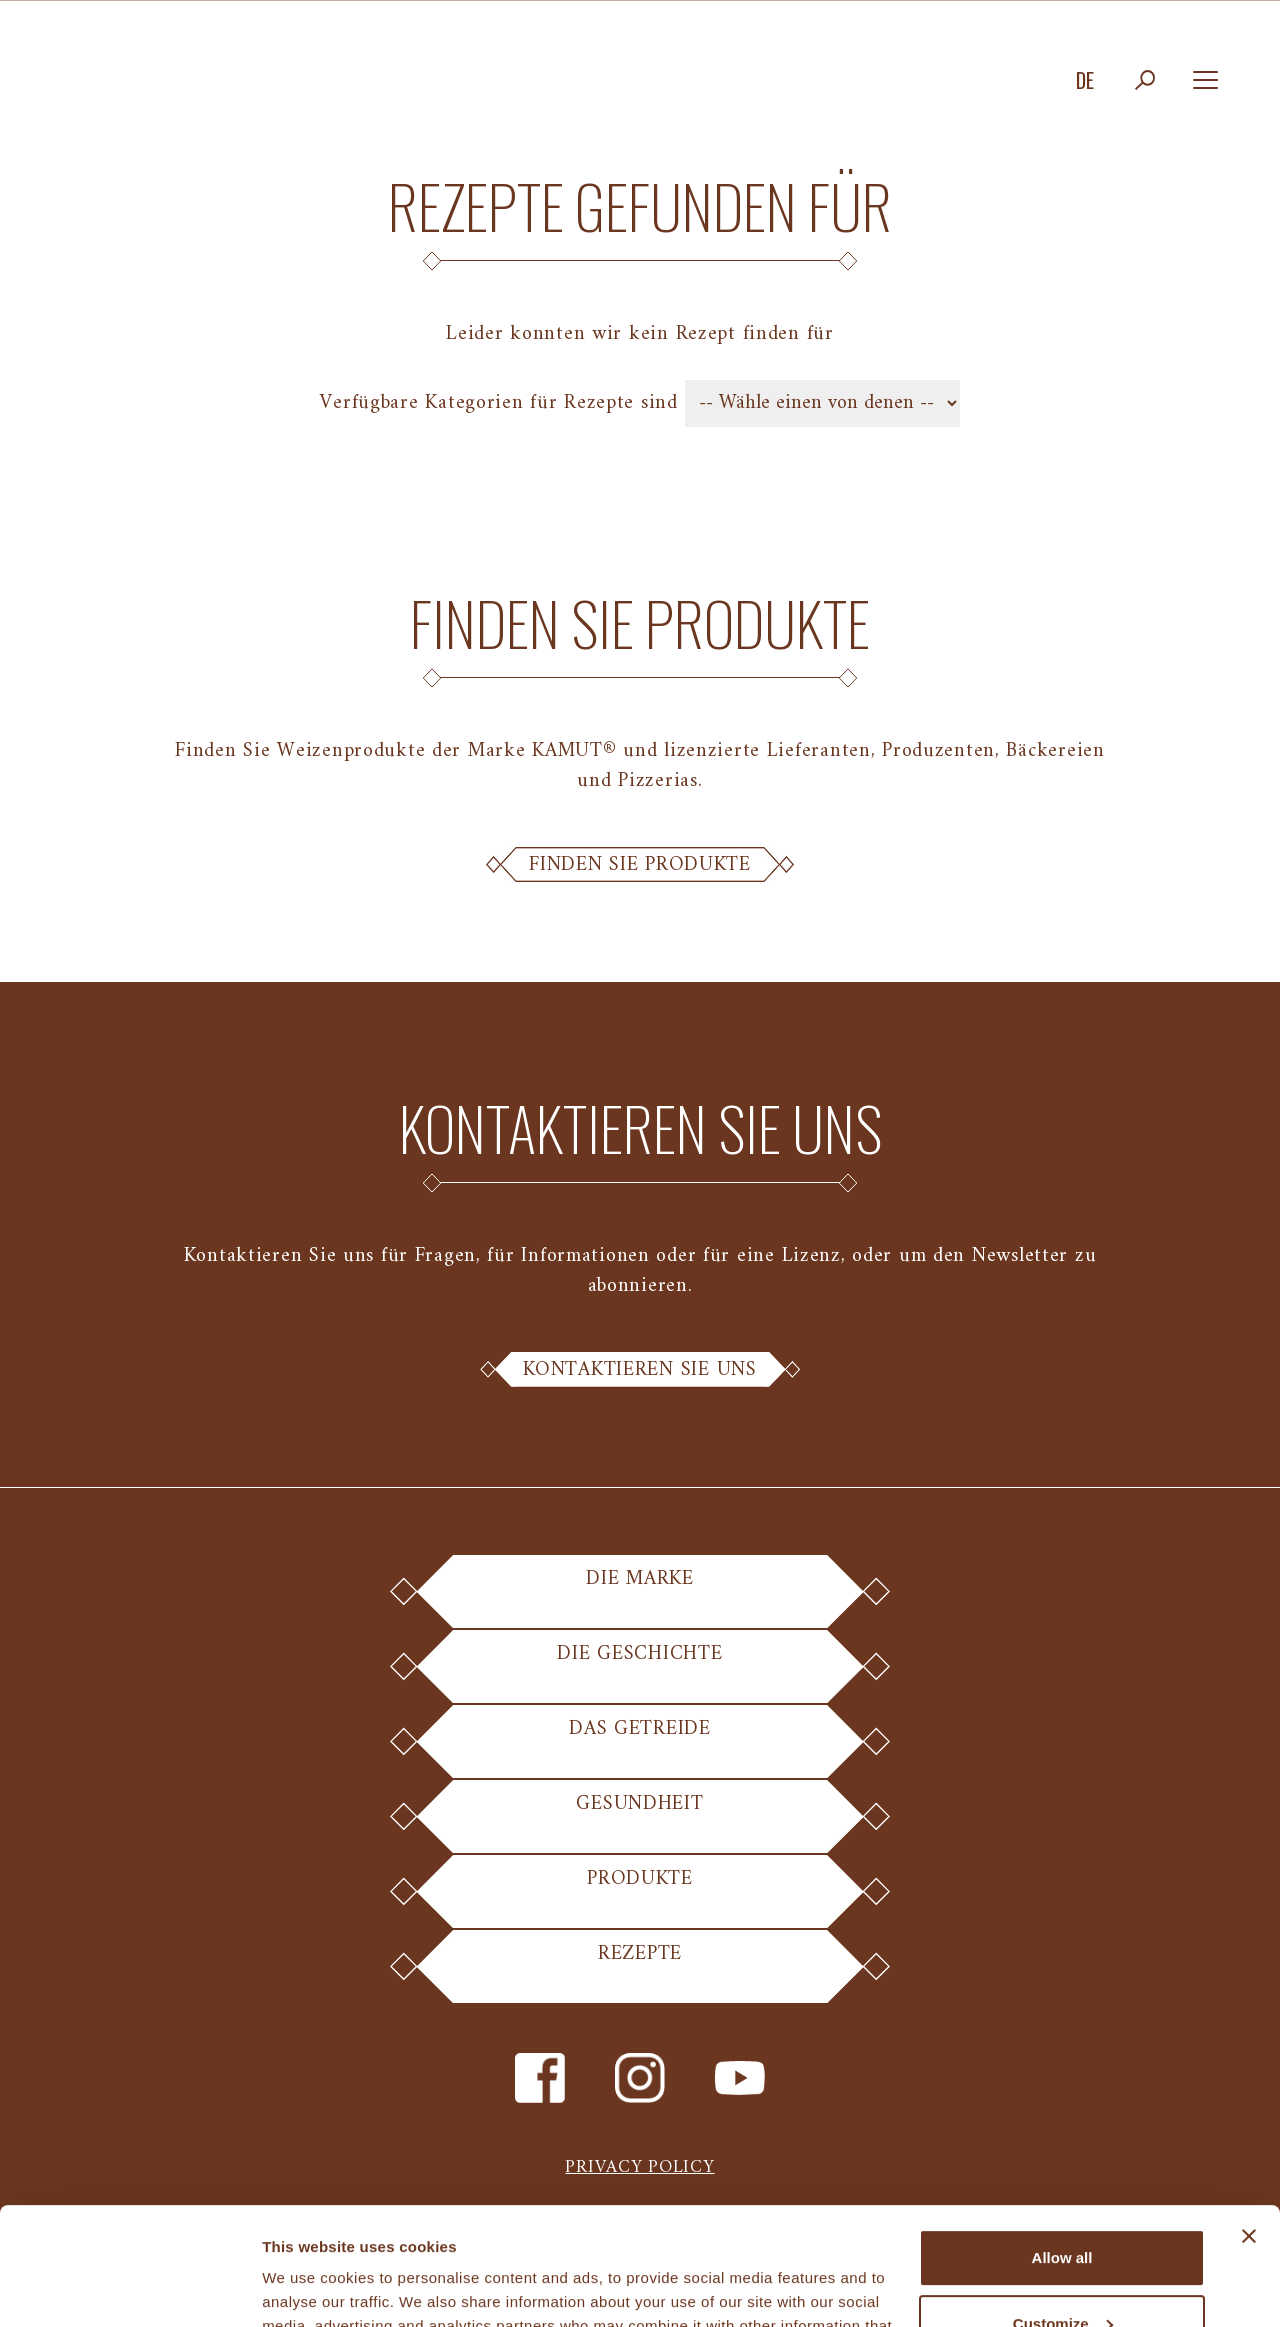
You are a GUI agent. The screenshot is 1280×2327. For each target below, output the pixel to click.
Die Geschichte (640, 1669)
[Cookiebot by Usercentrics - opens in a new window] (129, 2288)
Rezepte (640, 1969)
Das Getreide (640, 1744)
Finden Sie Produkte (640, 865)
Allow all (1062, 2140)
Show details (308, 2287)
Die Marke (639, 1594)
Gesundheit (640, 1819)
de (1085, 80)
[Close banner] (1249, 2119)
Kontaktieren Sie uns (639, 1370)
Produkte (640, 1894)
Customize (1063, 2205)
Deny (1062, 2271)
